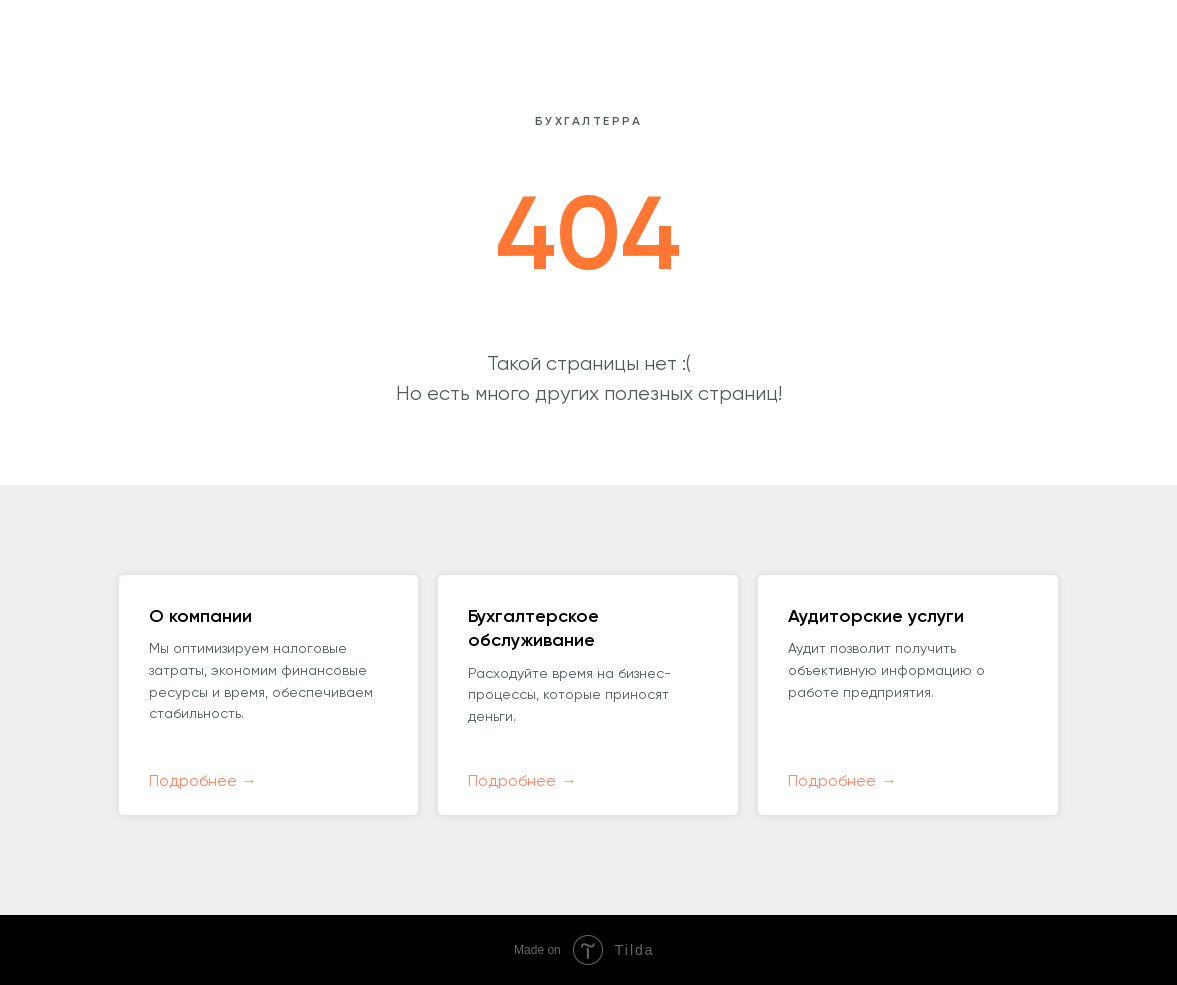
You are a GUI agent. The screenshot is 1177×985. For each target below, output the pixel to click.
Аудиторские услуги (876, 617)
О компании (200, 617)
